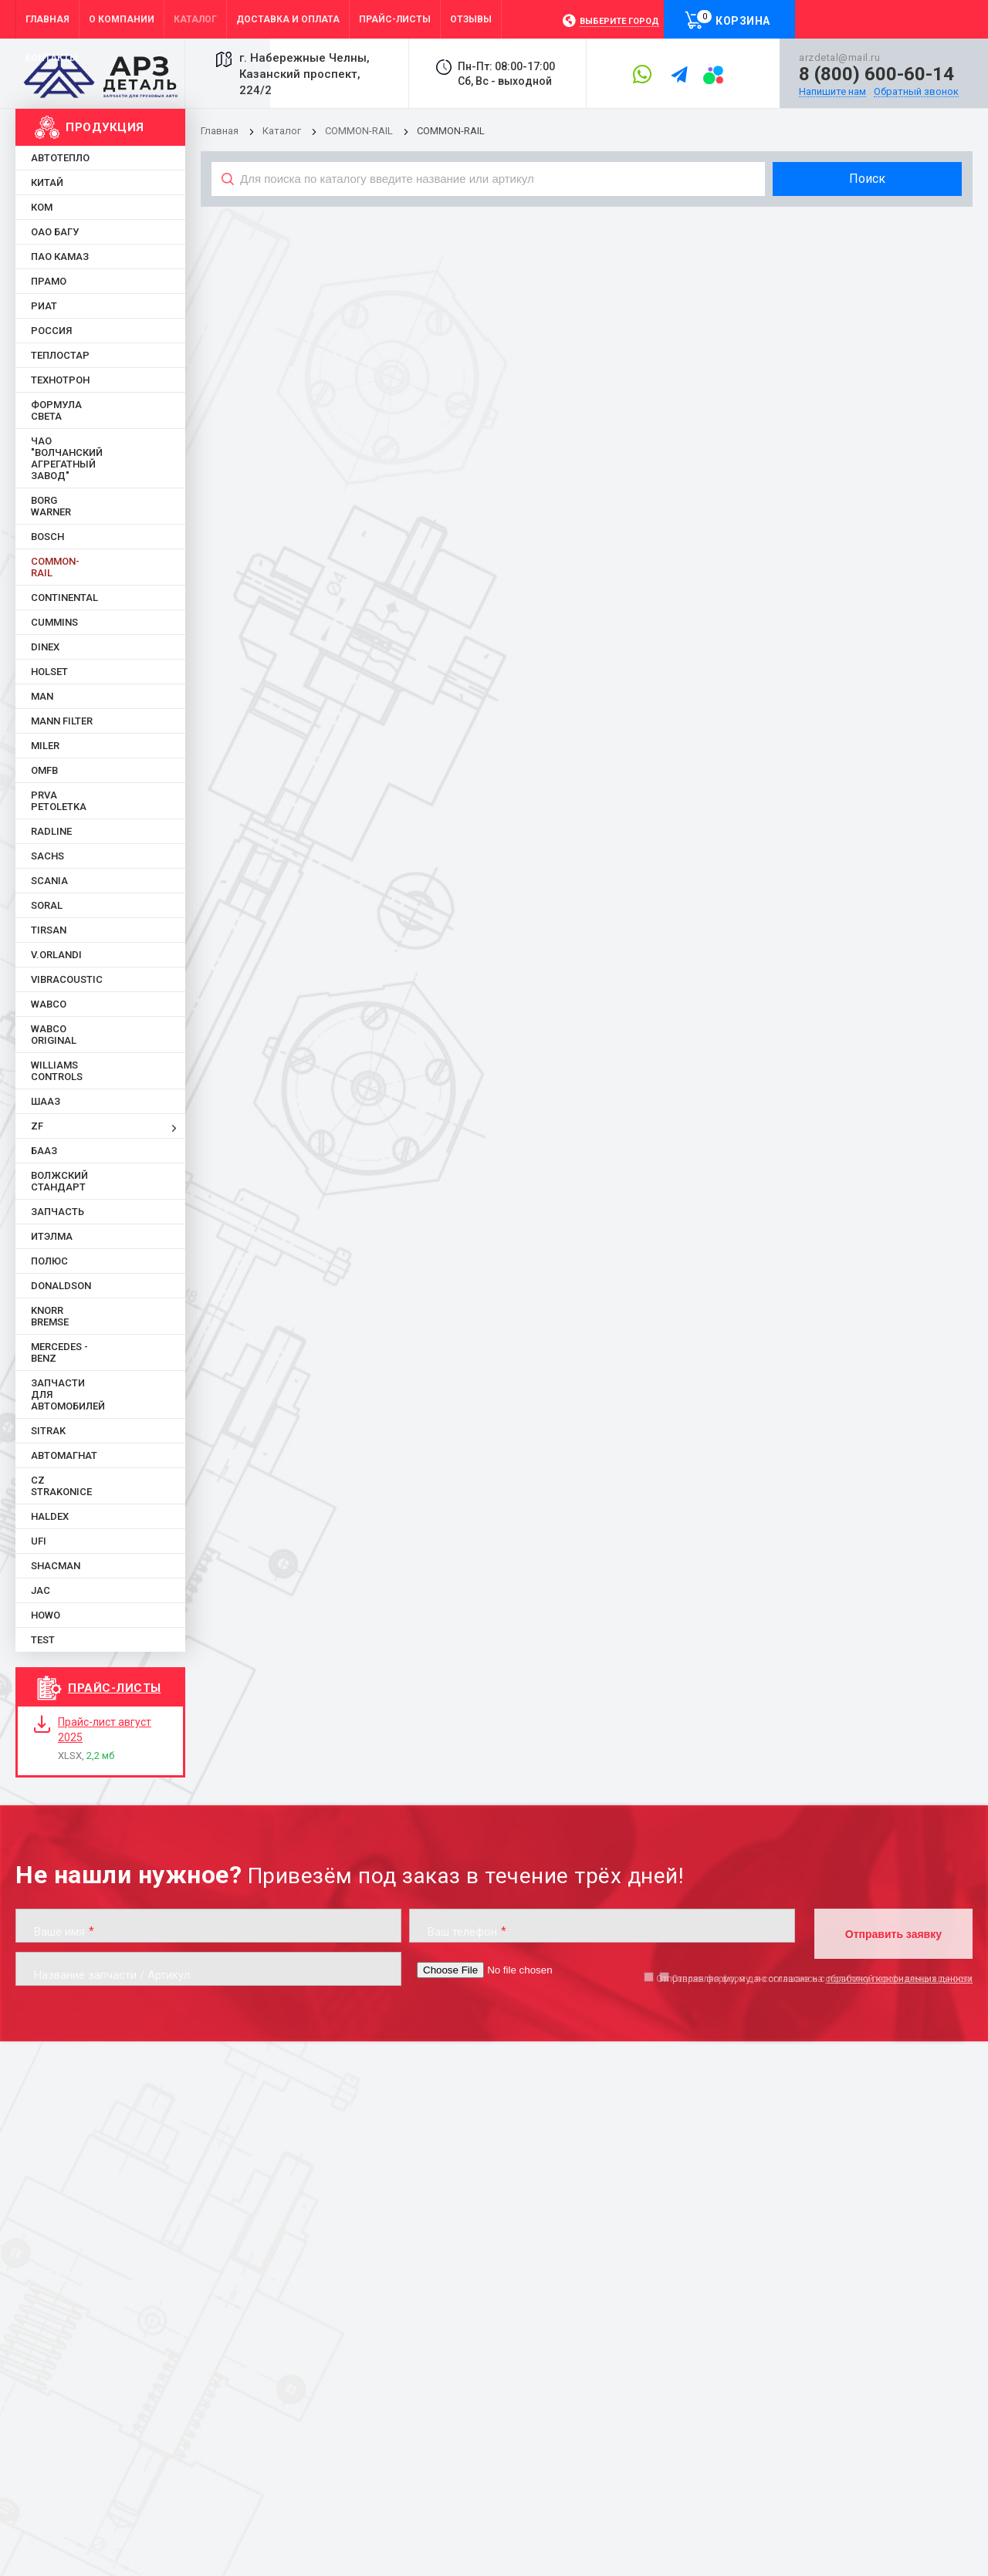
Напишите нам (832, 91)
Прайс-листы (114, 1688)
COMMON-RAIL (359, 131)
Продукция (105, 127)
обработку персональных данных (899, 1978)
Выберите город (619, 21)
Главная (220, 131)
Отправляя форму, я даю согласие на (814, 1978)
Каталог (282, 131)
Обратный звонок (916, 91)
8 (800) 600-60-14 (876, 74)
